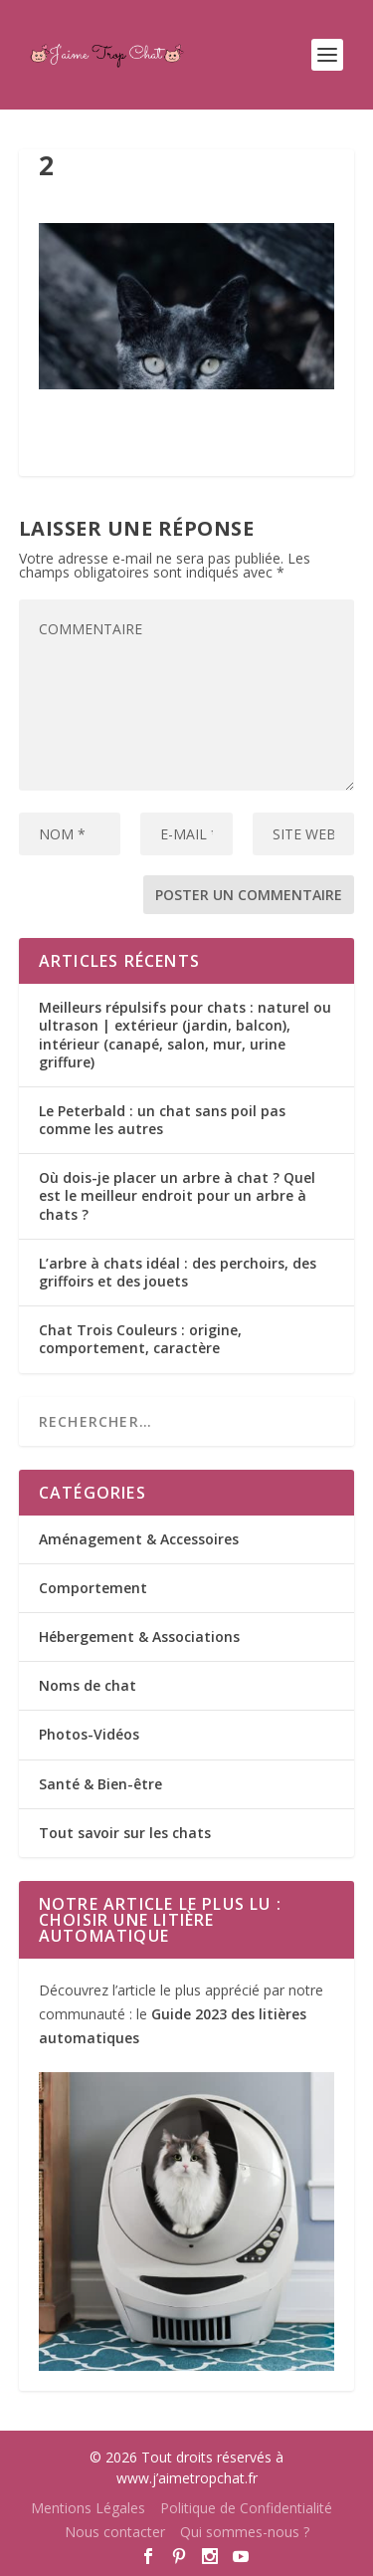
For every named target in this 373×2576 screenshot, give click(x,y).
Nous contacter (115, 2531)
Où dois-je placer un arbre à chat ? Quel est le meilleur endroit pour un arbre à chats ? (177, 1195)
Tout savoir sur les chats (125, 1832)
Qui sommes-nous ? (244, 2531)
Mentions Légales (88, 2507)
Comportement (93, 1587)
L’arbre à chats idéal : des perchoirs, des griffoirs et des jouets (177, 1272)
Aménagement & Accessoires (139, 1538)
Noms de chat (87, 1685)
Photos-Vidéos (89, 1734)
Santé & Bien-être (100, 1783)
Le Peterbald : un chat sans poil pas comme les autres (162, 1119)
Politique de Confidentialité (246, 2507)
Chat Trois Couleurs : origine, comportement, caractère (140, 1338)
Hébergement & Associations (139, 1636)
